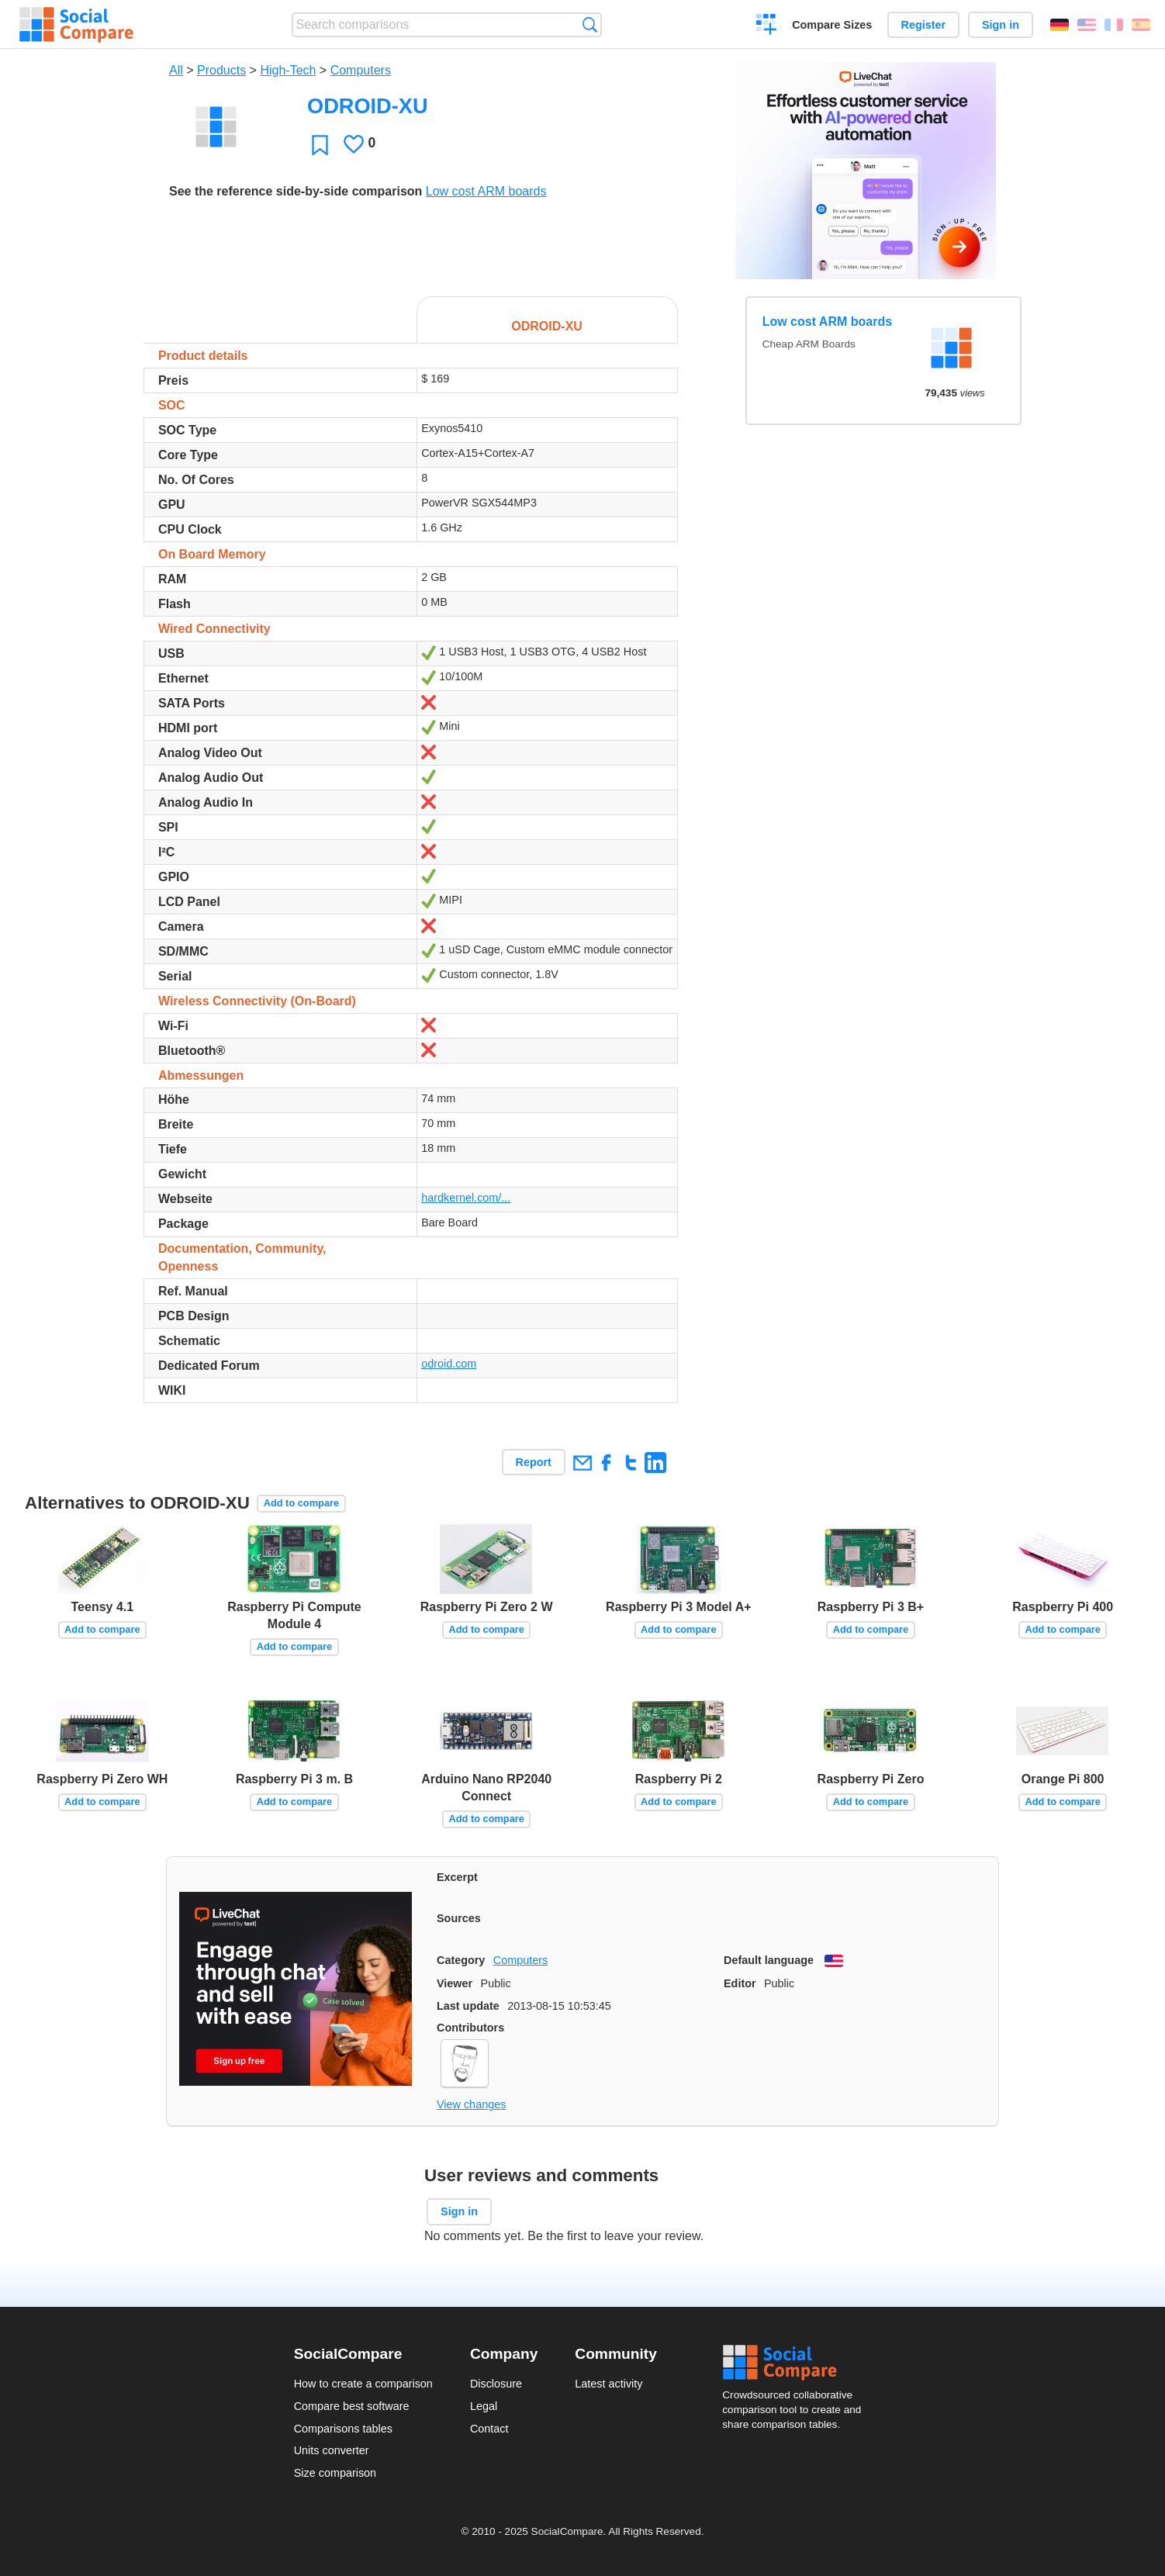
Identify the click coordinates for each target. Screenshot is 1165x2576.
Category (461, 1960)
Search (589, 24)
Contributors (470, 2027)
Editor (740, 1983)
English (1086, 25)
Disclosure (496, 2383)
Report (533, 1462)
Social (796, 2362)
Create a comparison (766, 26)
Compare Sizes (832, 25)
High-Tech (288, 70)
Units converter (331, 2450)
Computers (360, 70)
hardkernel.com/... (465, 1197)
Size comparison (335, 2473)
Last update (468, 2006)
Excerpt (457, 1877)
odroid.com (448, 1363)
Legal (483, 2406)
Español (1141, 25)
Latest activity (608, 2383)
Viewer (454, 1983)
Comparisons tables (343, 2428)
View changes (471, 2104)
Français (1114, 25)
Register (923, 25)
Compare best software (352, 2406)
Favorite (319, 144)
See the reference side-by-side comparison (295, 191)
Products (221, 70)
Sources (459, 1918)
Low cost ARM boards (486, 191)
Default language (769, 1960)
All (176, 70)
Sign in (1000, 25)
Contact (489, 2428)
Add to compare (301, 1503)
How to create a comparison (363, 2383)
